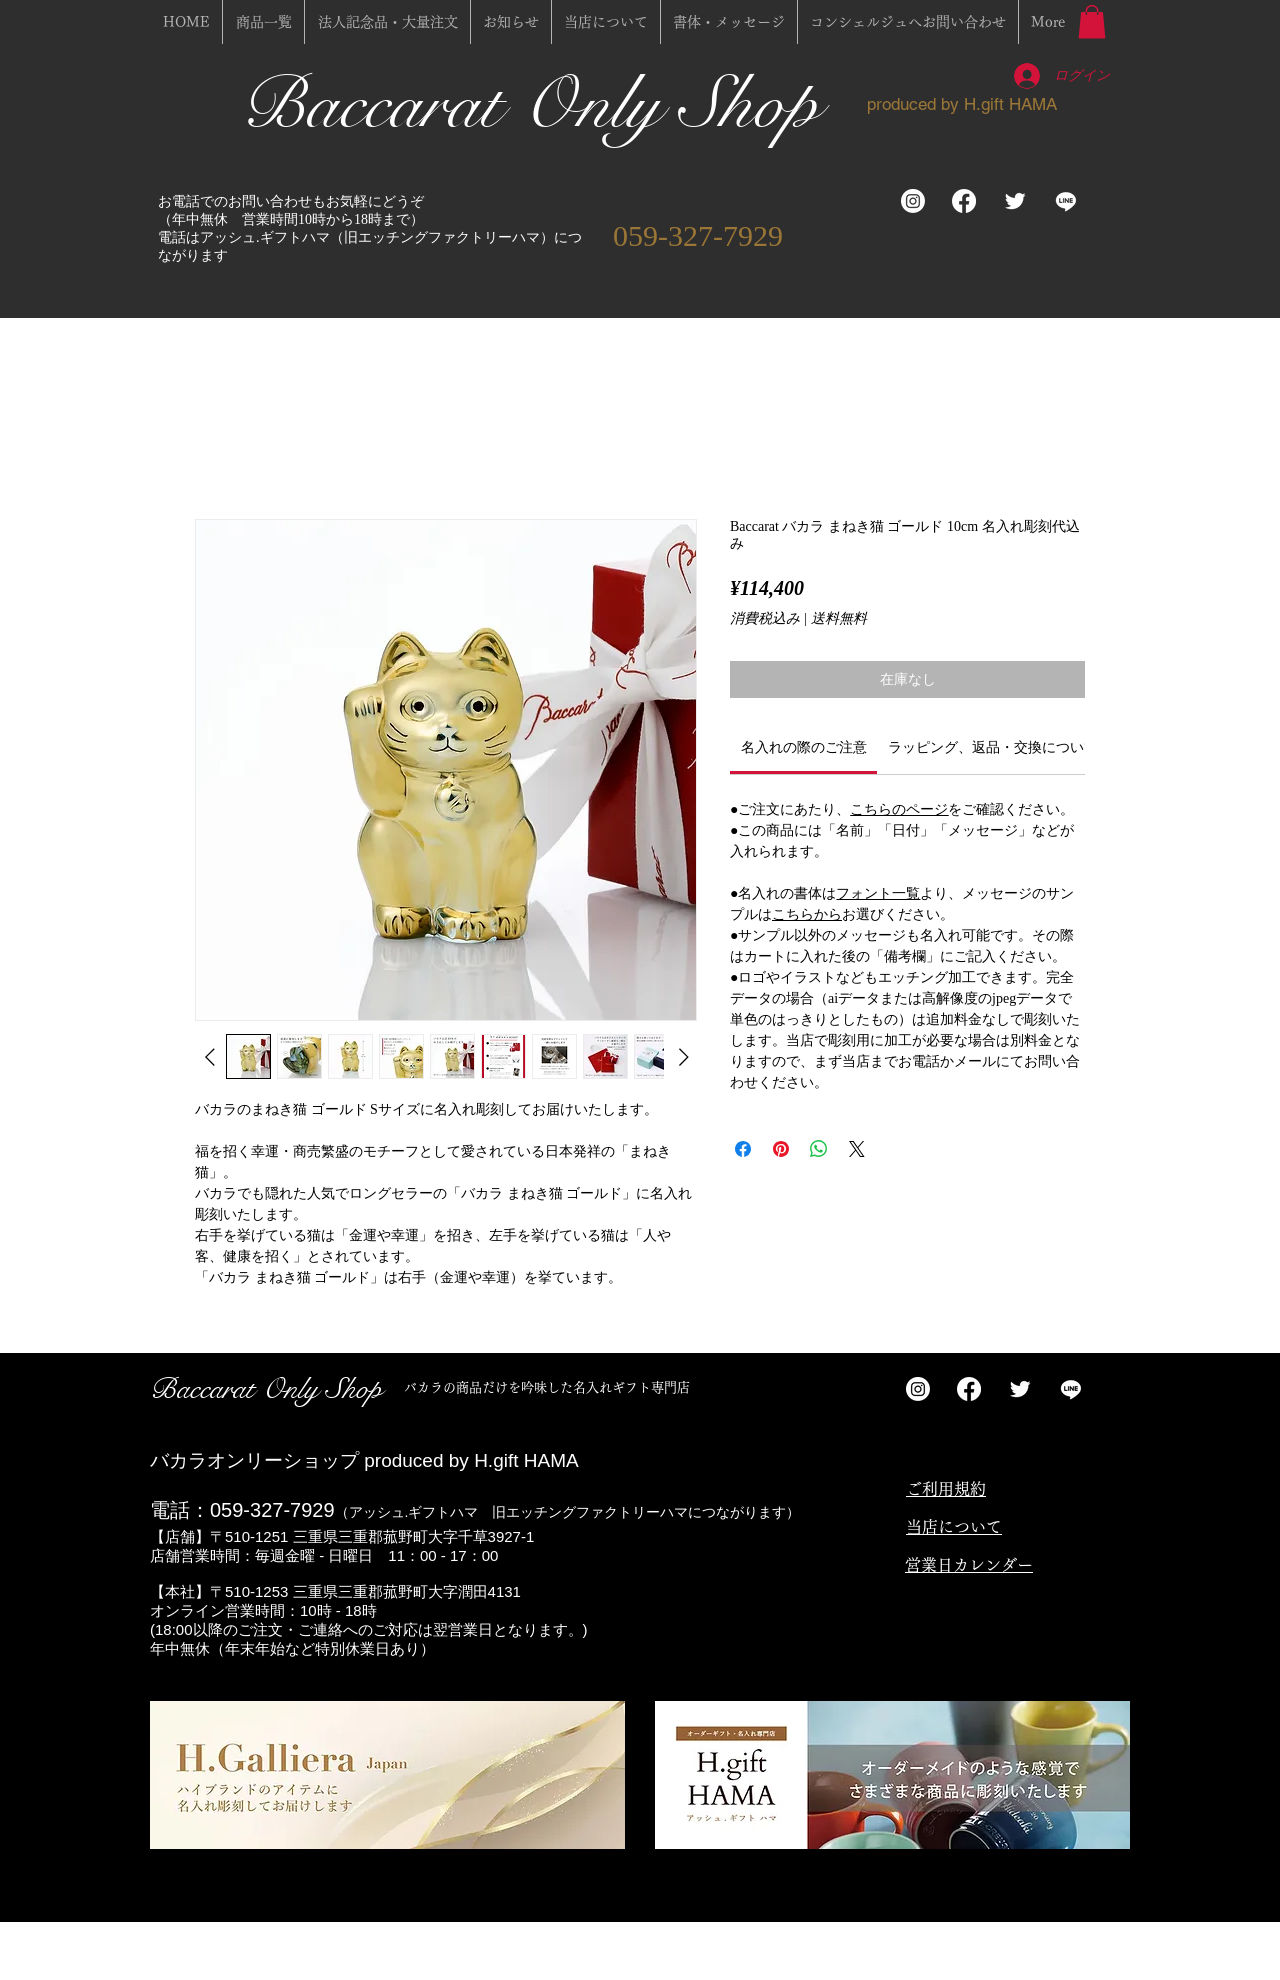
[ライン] (1066, 201)
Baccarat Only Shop (540, 104)
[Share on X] (857, 1149)
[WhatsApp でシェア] (819, 1149)
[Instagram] (913, 201)
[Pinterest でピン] (781, 1149)
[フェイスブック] (964, 201)
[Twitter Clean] (1015, 201)
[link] (804, 747)
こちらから (807, 914)
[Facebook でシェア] (743, 1149)
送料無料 (839, 618)
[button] (1092, 21)
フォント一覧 (878, 893)
